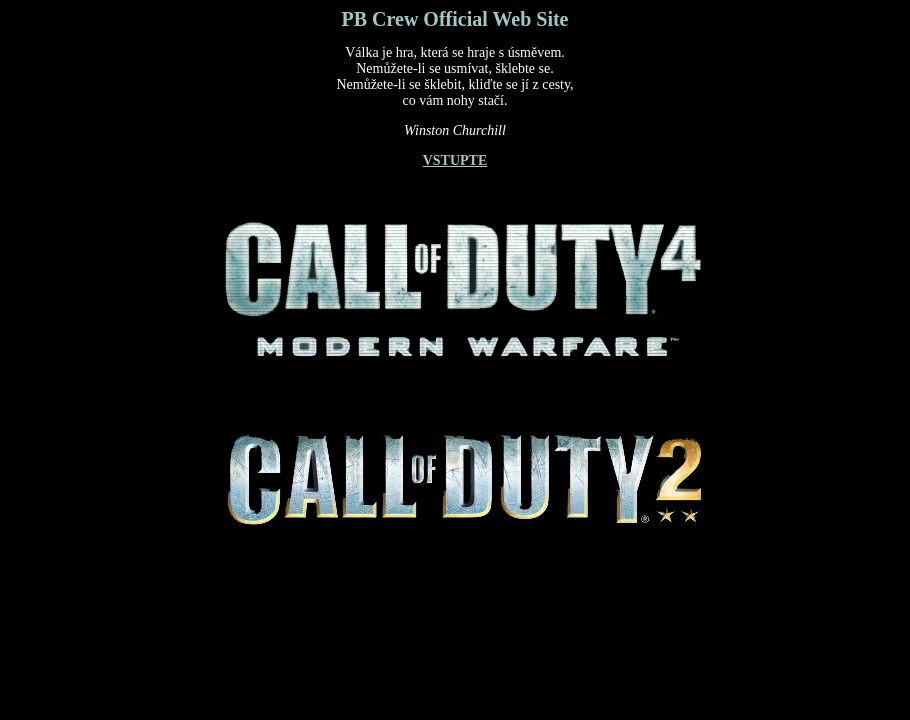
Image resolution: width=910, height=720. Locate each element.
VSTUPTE (455, 160)
